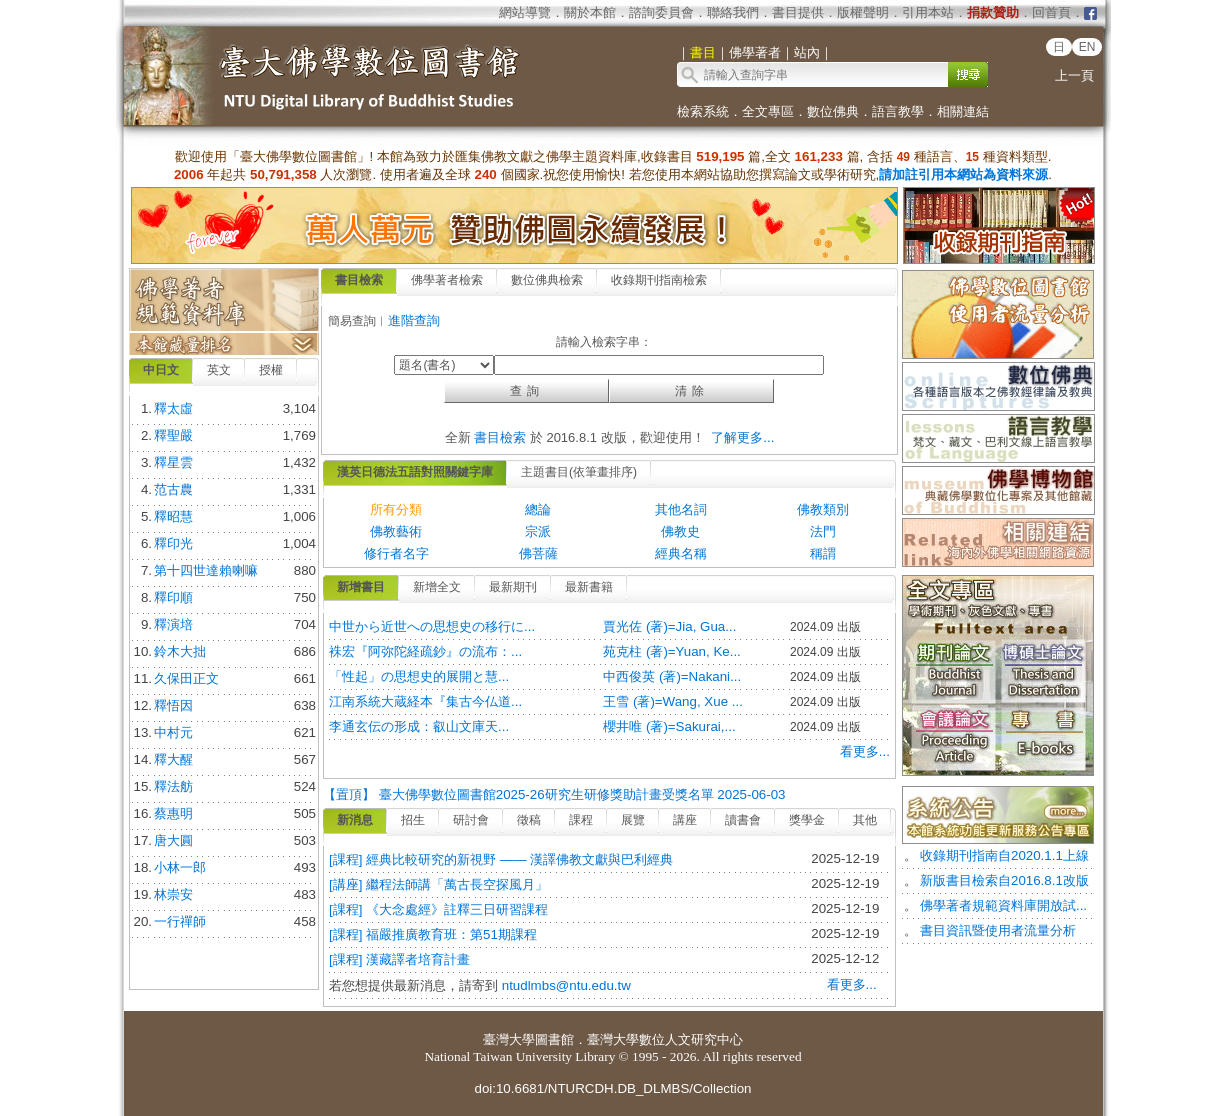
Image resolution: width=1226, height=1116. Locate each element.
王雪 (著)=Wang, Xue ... (673, 701)
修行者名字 (396, 553)
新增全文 (437, 587)
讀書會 (743, 820)
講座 (685, 820)
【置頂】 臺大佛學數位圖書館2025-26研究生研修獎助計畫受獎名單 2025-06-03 (554, 794)
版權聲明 (863, 12)
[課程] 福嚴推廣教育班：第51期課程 (433, 934)
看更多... (865, 751)
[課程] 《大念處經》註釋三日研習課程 (438, 909)
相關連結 (963, 111)
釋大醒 (173, 759)
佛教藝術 (396, 531)
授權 (271, 370)
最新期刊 (513, 587)
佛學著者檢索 (447, 280)
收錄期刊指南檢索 (659, 280)
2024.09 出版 (825, 627)
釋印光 (173, 543)
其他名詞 (681, 509)
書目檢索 (359, 280)
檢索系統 (703, 111)
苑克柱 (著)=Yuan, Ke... (672, 651)
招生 (413, 820)
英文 (219, 370)
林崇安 (173, 894)
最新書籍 (589, 587)
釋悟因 (173, 705)
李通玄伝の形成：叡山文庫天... (419, 726)
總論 (538, 509)
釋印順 (173, 597)
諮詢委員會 (661, 12)
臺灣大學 (509, 1039)
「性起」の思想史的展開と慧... (419, 676)
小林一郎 (180, 867)
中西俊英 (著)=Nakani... (672, 676)
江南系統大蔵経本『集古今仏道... (425, 701)
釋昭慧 (173, 516)
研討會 (471, 820)
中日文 (161, 370)
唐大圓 (173, 840)
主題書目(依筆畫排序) (579, 472)
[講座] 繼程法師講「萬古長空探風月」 (438, 884)
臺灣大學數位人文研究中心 (665, 1039)
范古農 (173, 489)
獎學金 (807, 820)
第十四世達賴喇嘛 (206, 570)
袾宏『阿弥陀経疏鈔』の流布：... (425, 651)
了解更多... (742, 437)
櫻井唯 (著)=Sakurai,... (669, 726)
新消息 (355, 820)
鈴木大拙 (180, 651)
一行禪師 (180, 921)
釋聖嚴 (173, 435)
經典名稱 (681, 553)
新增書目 (361, 587)
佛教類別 (823, 509)
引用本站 (928, 12)
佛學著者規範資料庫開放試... (1003, 905)
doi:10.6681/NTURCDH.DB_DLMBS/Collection (612, 1088)
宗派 (538, 531)
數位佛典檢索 (547, 280)
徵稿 (529, 820)
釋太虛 (173, 408)
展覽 (633, 820)
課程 (581, 820)
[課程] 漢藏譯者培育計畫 (399, 959)
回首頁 (1051, 12)
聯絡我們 (733, 12)
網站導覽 (525, 12)
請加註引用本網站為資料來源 (963, 174)
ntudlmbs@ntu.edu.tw (566, 985)
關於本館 (590, 12)
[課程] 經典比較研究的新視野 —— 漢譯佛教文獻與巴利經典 (501, 859)
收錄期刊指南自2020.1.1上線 (1004, 855)
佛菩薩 (538, 553)
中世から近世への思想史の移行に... (432, 626)
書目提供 (798, 12)
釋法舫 (173, 786)
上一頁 (1074, 75)
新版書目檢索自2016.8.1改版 (1004, 880)
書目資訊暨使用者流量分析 (998, 930)
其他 (865, 820)
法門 (823, 531)
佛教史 (680, 531)
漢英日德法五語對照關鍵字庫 (415, 472)
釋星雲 (173, 462)
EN (1087, 47)
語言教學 (898, 111)
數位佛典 (833, 111)
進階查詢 (414, 320)
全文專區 (768, 111)
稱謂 (823, 553)
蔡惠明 (173, 813)
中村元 (173, 732)
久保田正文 (186, 678)
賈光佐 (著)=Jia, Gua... (669, 626)
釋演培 (173, 624)
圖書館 (554, 1039)
